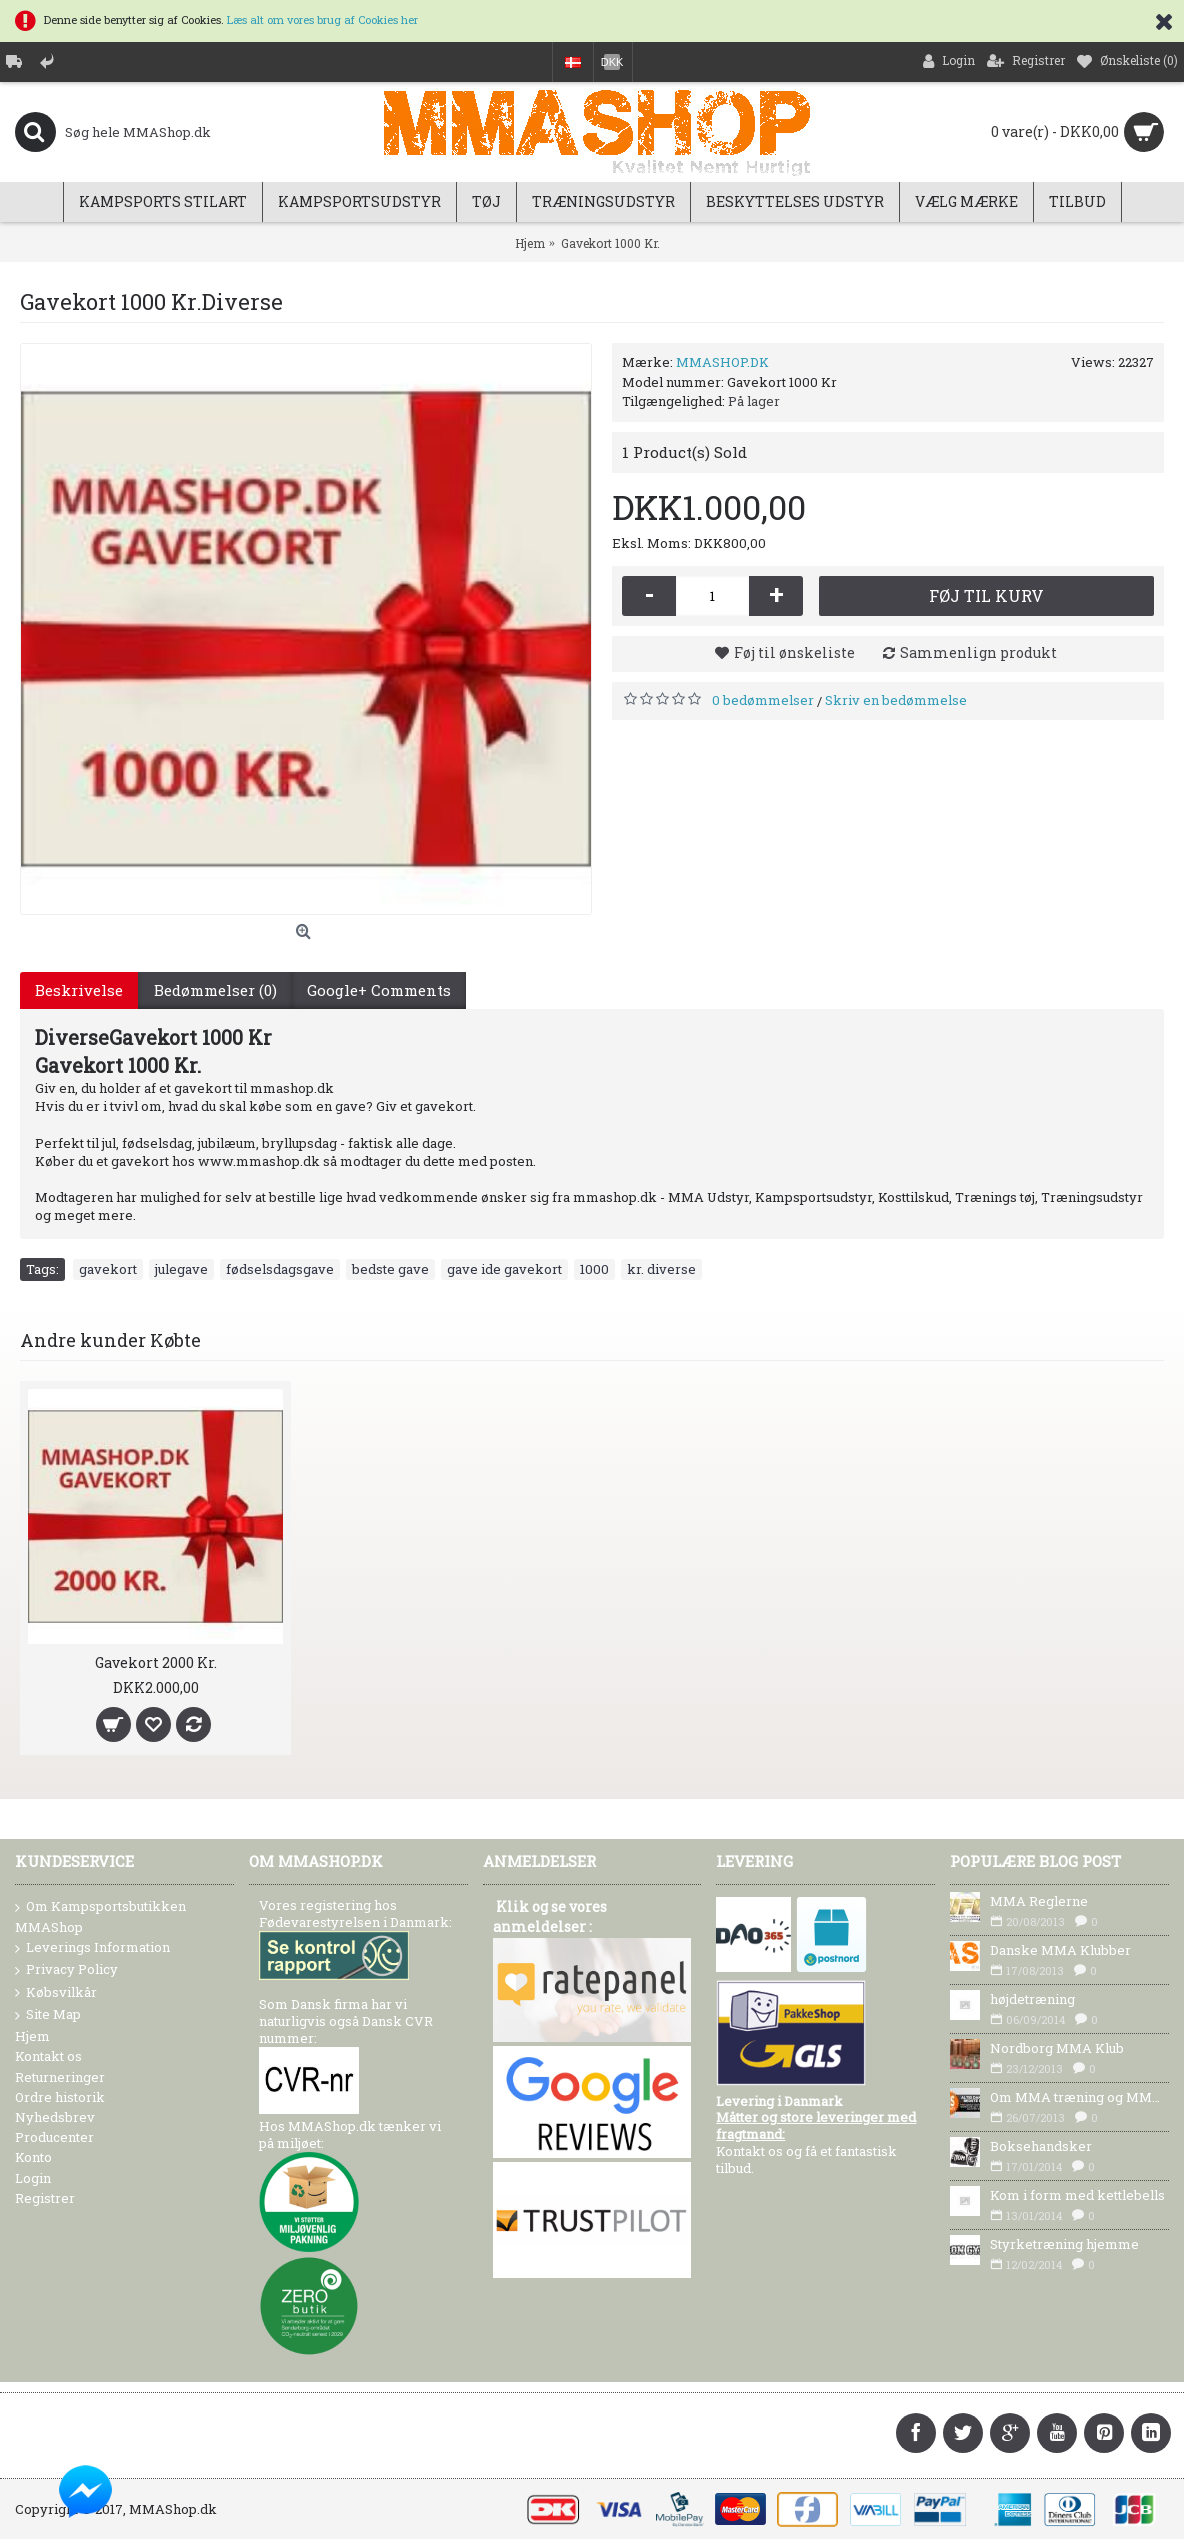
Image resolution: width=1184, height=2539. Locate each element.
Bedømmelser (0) (214, 990)
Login (33, 2178)
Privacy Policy (66, 1970)
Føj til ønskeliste (794, 652)
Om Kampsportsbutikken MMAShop (100, 1916)
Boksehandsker (1041, 2146)
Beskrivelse (79, 990)
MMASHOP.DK (722, 362)
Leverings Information (92, 1948)
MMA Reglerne (1039, 1901)
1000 (594, 1269)
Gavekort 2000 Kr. (156, 1662)
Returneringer (60, 2077)
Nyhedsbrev (55, 2117)
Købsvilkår (56, 1993)
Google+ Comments (378, 990)
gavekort (108, 1269)
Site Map (48, 2015)
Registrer (45, 2198)
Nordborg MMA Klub (1057, 2048)
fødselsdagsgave (280, 1269)
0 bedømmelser (763, 700)
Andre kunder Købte (110, 1340)
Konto (33, 2157)
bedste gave (390, 1269)
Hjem (32, 2036)
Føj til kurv (986, 595)
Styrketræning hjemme (1064, 2244)
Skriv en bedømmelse (896, 700)
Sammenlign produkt (978, 652)
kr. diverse (661, 1269)
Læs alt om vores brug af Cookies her (322, 19)
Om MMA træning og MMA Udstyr (1079, 2097)
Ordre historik (60, 2097)
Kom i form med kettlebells (1077, 2195)
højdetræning (1032, 1999)
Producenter (54, 2137)
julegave (181, 1269)
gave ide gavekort (504, 1269)
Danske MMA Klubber (1060, 1950)
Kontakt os (48, 2056)
